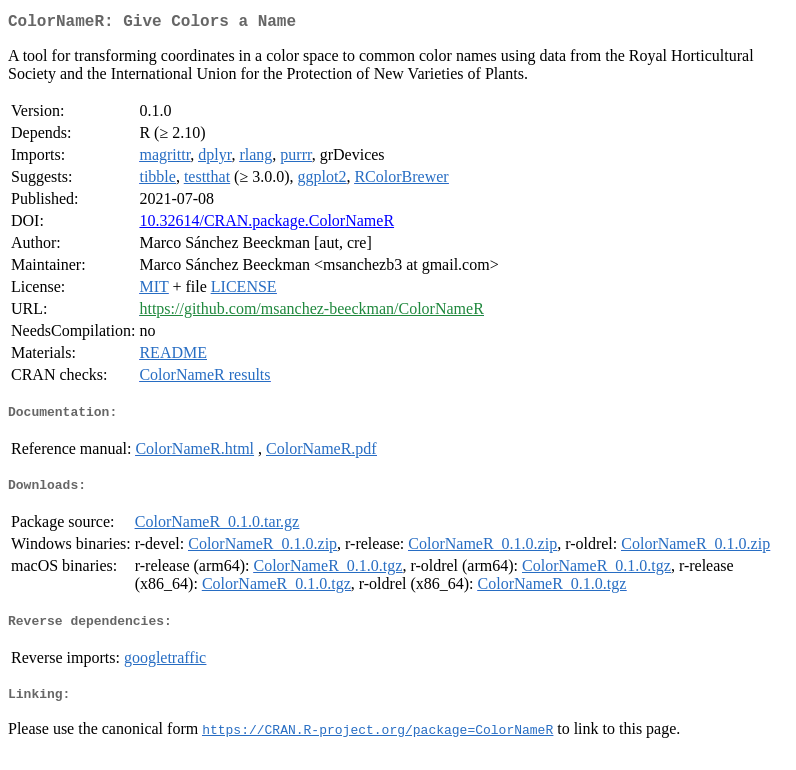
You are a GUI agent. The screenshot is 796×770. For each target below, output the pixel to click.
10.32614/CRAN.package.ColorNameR (266, 224)
